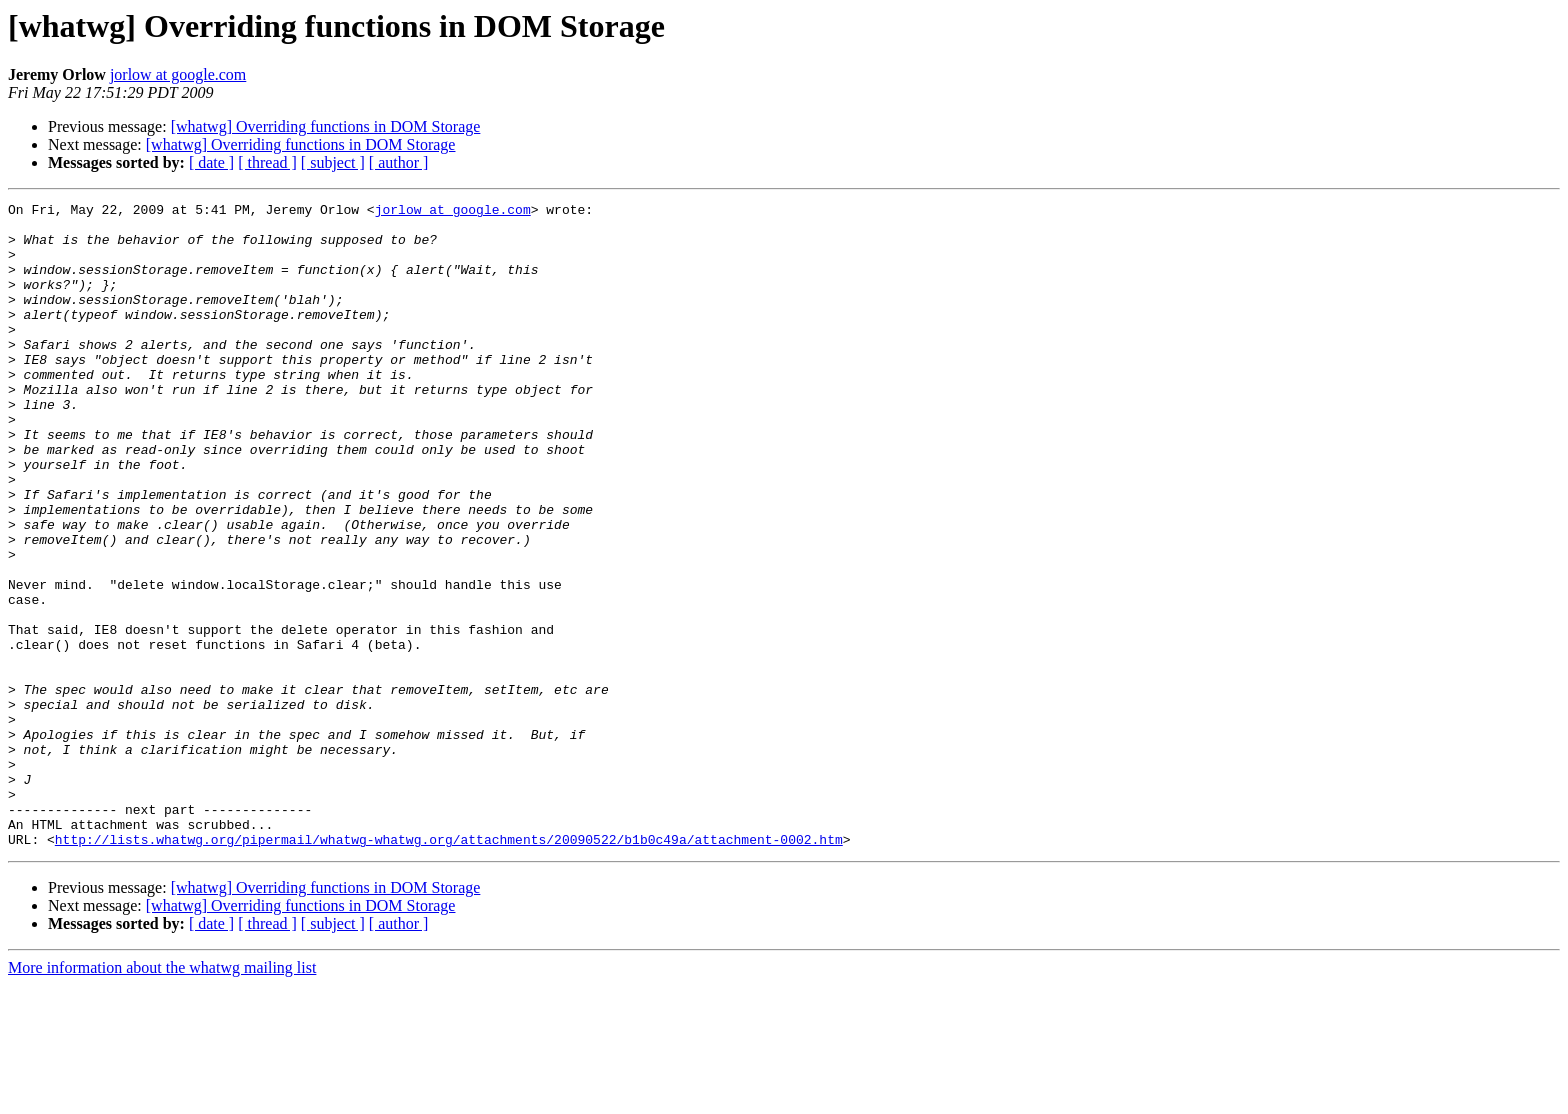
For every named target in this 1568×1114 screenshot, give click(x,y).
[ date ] (211, 162)
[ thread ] (267, 162)
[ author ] (399, 162)
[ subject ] (333, 162)
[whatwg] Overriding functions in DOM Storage (326, 126)
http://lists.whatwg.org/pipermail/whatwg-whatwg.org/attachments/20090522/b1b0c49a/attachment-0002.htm (449, 968)
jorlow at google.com (178, 74)
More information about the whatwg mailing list (162, 1096)
